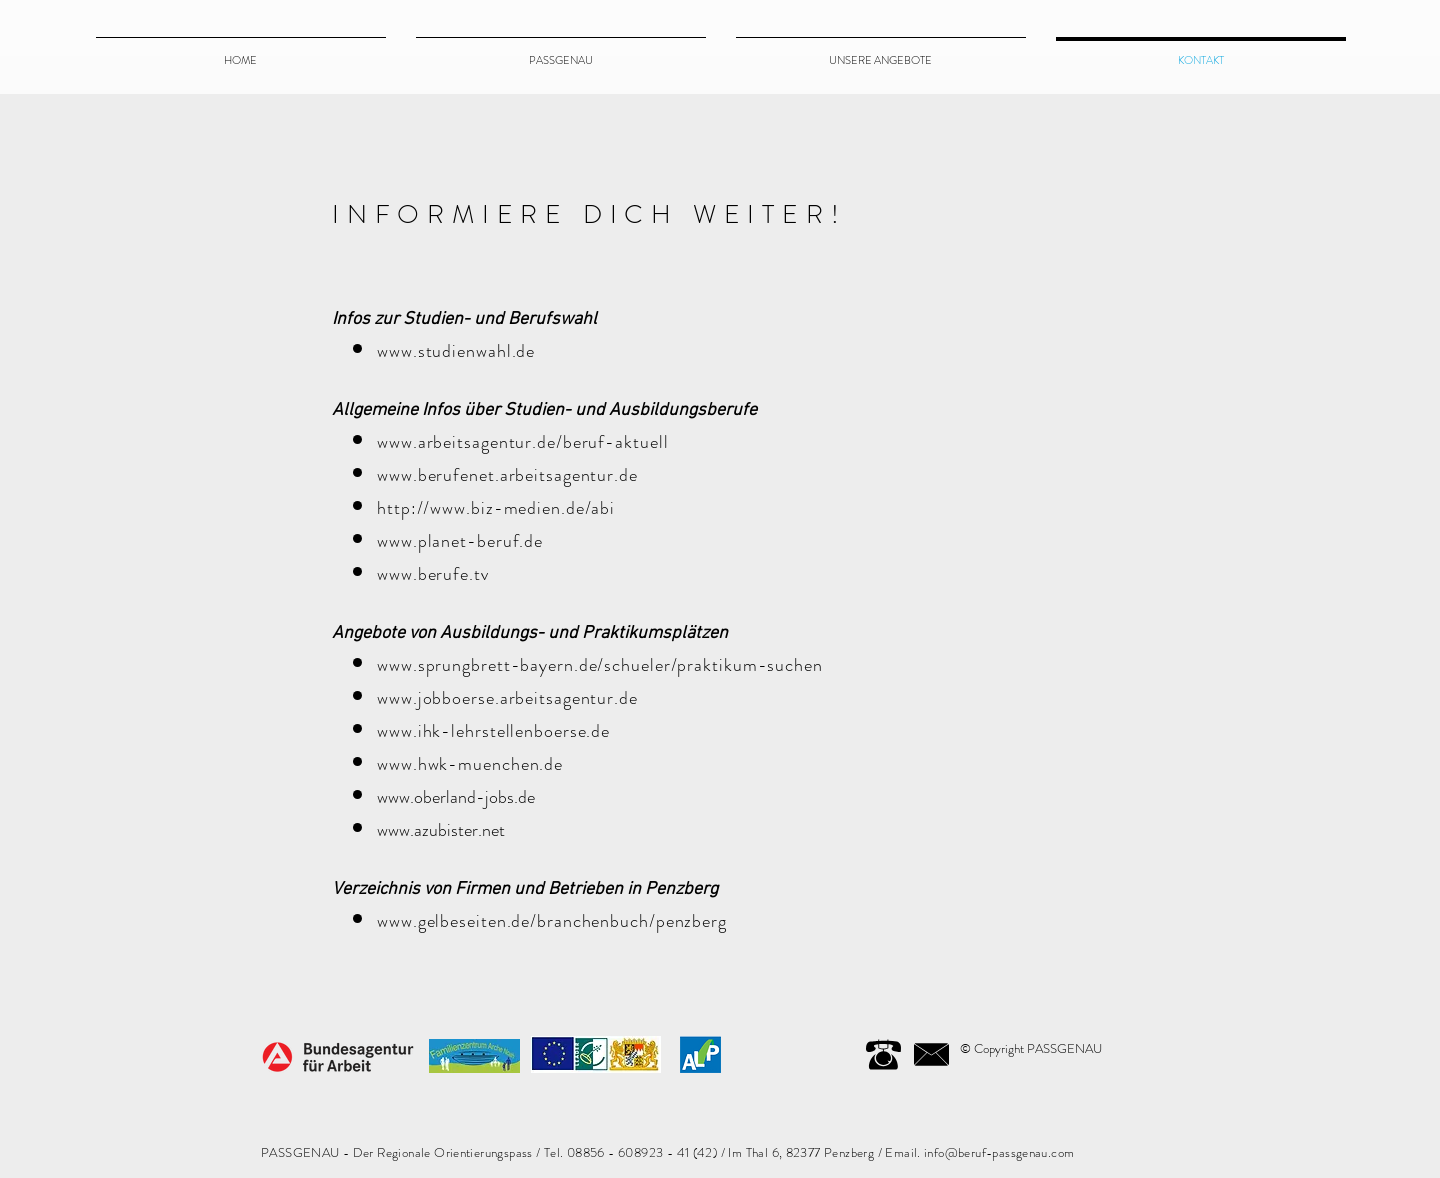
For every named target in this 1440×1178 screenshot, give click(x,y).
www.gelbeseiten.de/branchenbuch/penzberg (552, 921)
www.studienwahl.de (456, 351)
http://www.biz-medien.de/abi (496, 508)
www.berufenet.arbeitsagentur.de (507, 475)
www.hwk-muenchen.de (470, 764)
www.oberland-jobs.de (456, 797)
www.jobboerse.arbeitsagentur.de (507, 698)
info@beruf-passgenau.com (999, 1152)
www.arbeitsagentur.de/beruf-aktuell (523, 442)
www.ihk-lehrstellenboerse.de (493, 731)
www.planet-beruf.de (460, 541)
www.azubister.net (441, 830)
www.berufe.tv (433, 574)
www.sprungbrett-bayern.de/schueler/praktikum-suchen (600, 665)
